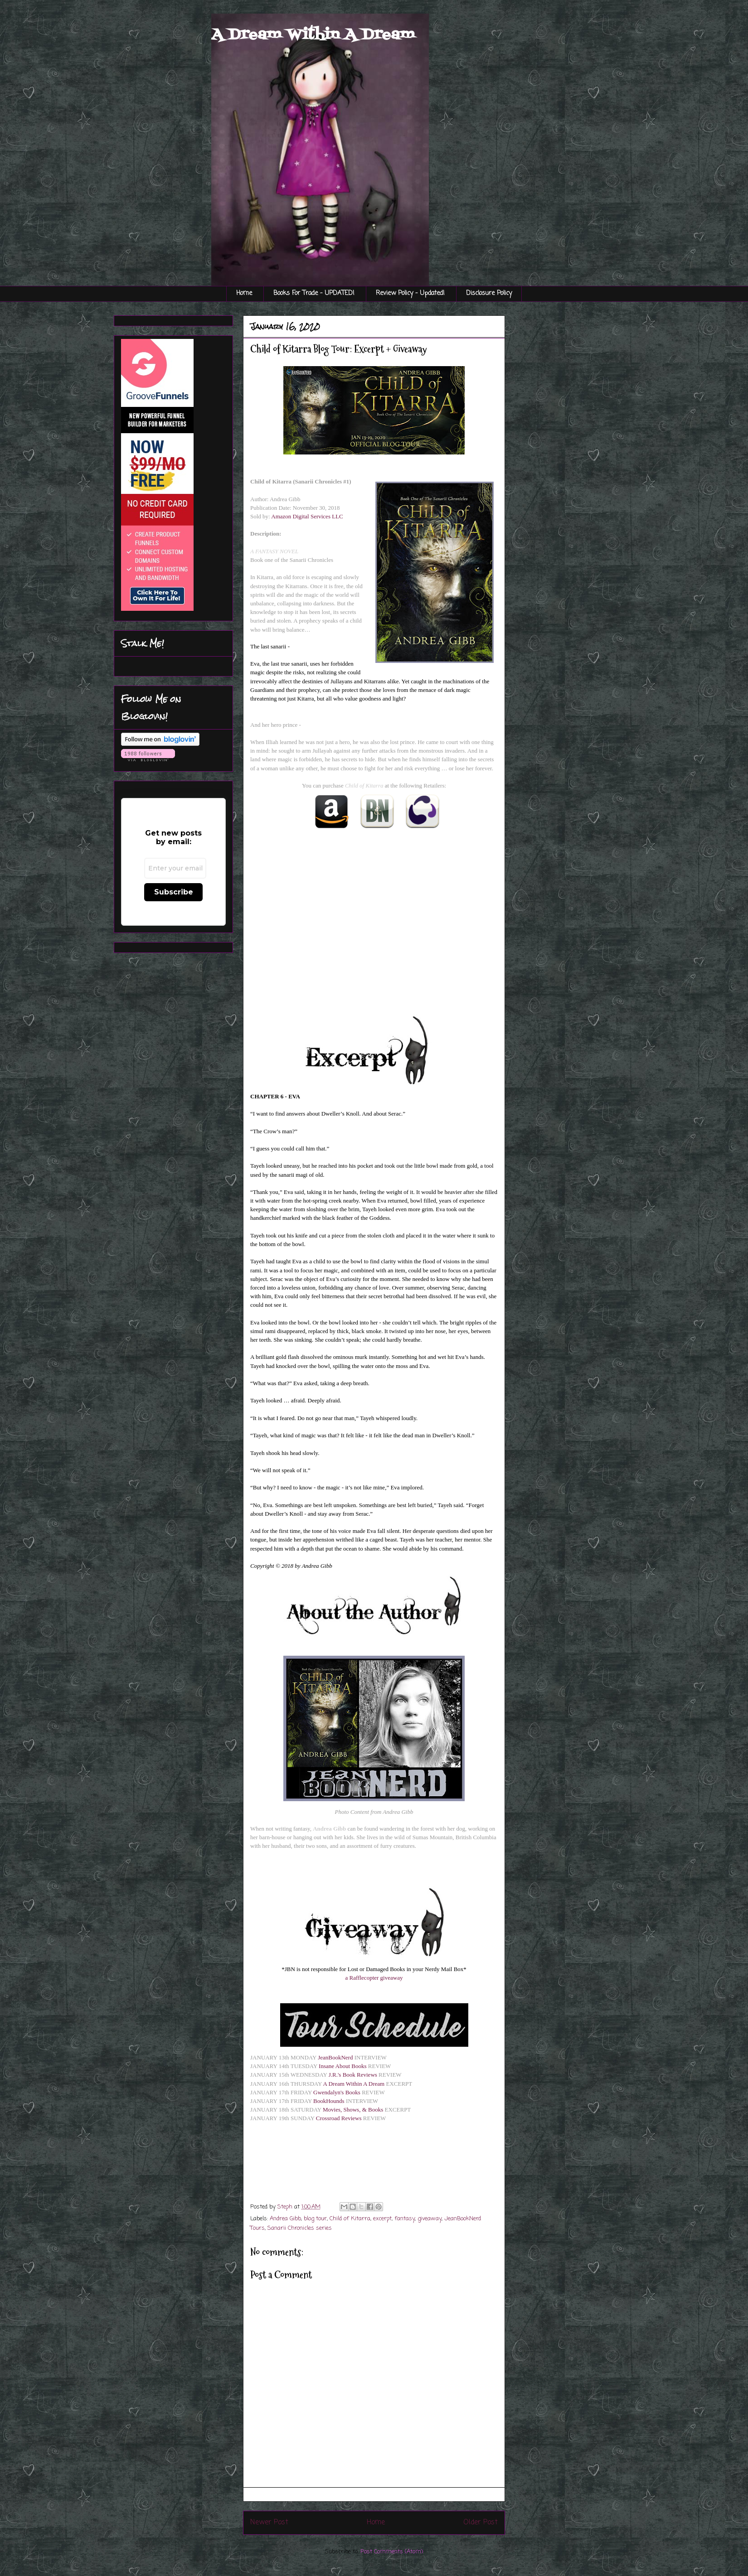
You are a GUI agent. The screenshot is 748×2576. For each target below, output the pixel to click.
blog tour (315, 2218)
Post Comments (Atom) (391, 2551)
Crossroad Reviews (339, 2118)
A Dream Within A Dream (313, 35)
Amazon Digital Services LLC (307, 516)
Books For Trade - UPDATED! (314, 293)
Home (244, 293)
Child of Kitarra (350, 2218)
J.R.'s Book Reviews (353, 2074)
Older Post (480, 2522)
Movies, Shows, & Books (353, 2109)
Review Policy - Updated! (410, 293)
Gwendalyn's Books (336, 2092)
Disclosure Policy (489, 293)
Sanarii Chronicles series (299, 2228)
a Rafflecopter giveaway (374, 1977)
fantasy (404, 2218)
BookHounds (329, 2101)
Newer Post (269, 2522)
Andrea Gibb (285, 2218)
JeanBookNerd (335, 2057)
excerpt (382, 2218)
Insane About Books (342, 2066)
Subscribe (173, 892)
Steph (285, 2207)
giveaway (430, 2218)
